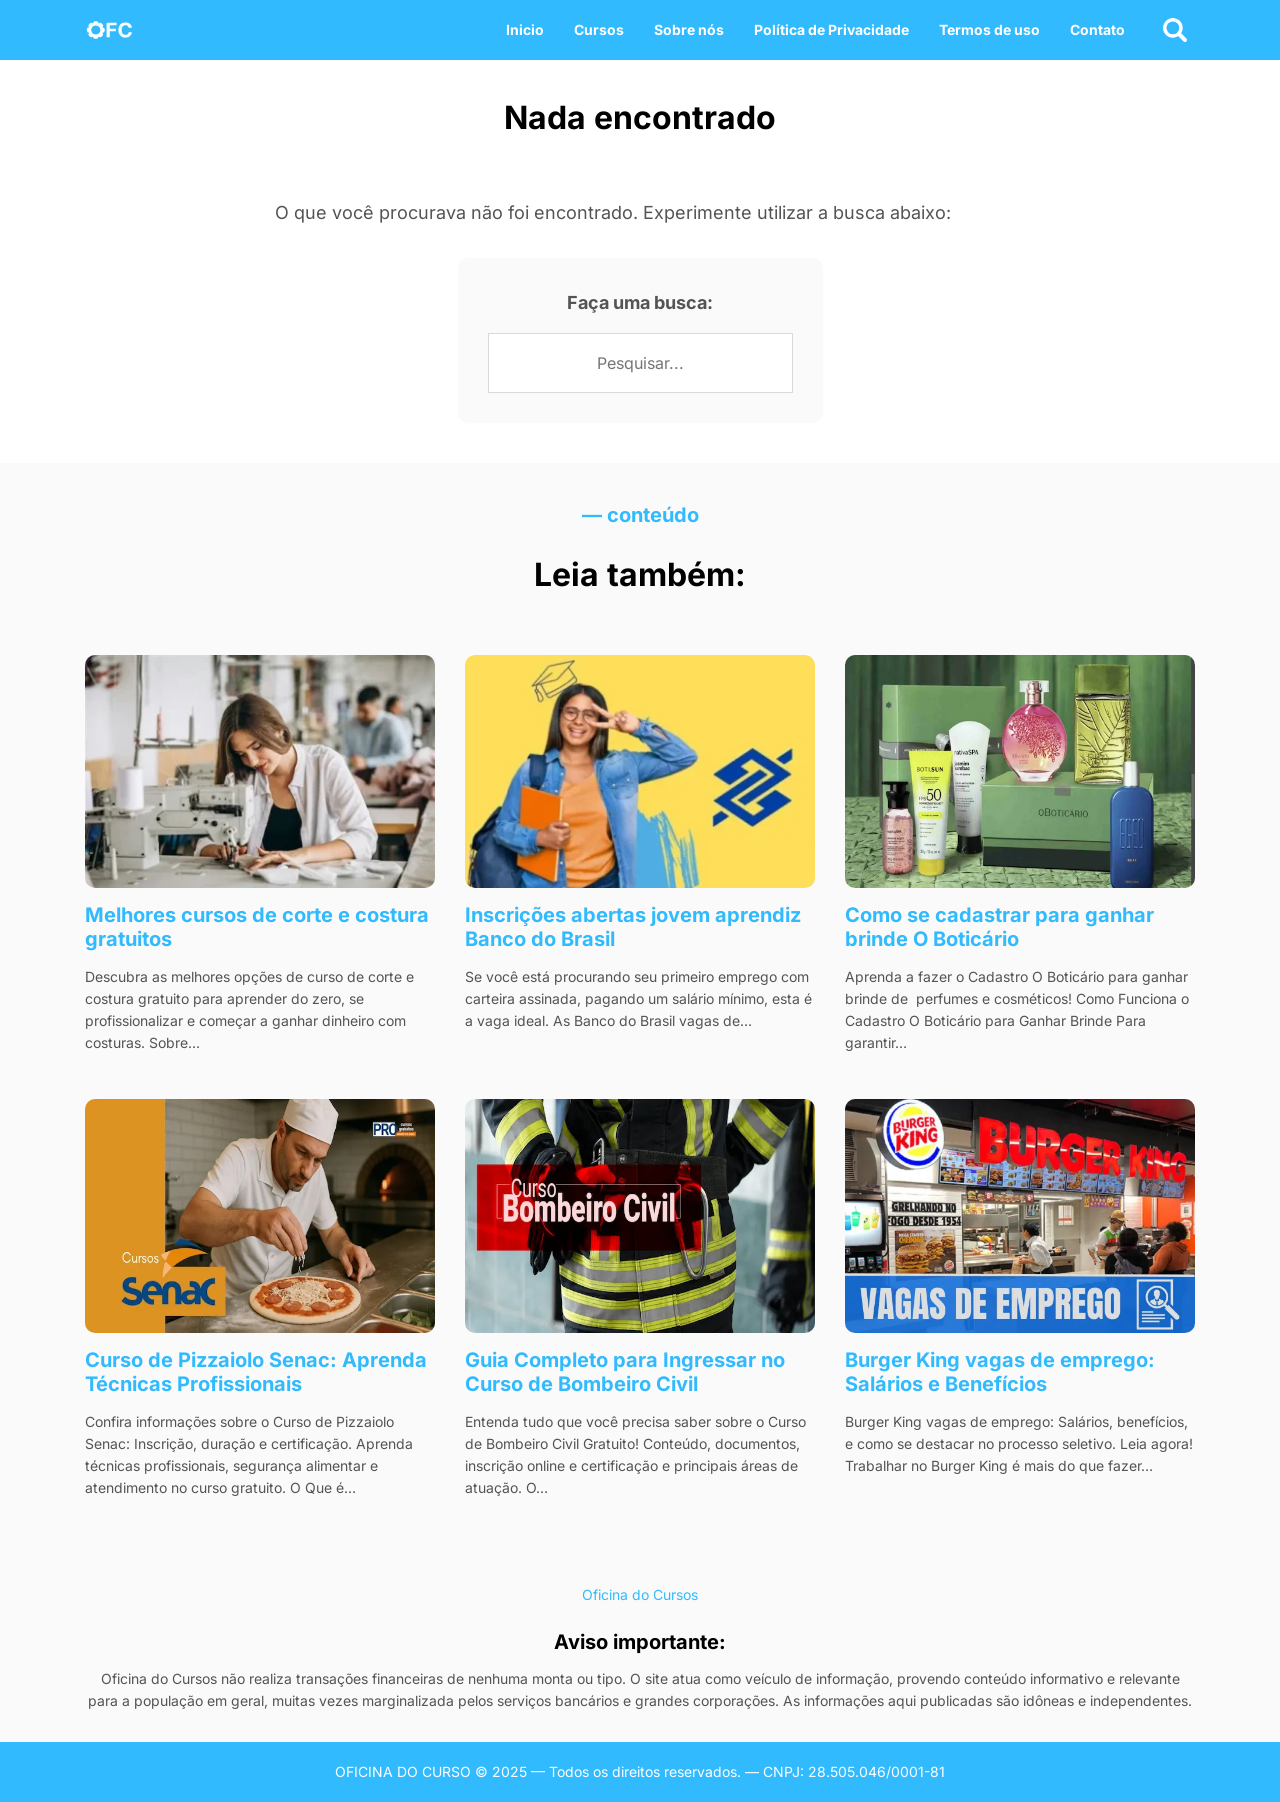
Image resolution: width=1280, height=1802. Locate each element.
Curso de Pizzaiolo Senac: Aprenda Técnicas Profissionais (256, 1372)
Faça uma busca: (640, 302)
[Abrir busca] (1175, 30)
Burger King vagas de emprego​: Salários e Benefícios (1000, 1372)
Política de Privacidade (831, 29)
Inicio (525, 29)
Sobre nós (689, 29)
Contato (1097, 29)
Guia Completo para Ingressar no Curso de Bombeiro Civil (625, 1372)
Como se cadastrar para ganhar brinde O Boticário (999, 927)
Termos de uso (989, 29)
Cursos (599, 29)
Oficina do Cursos (640, 1594)
